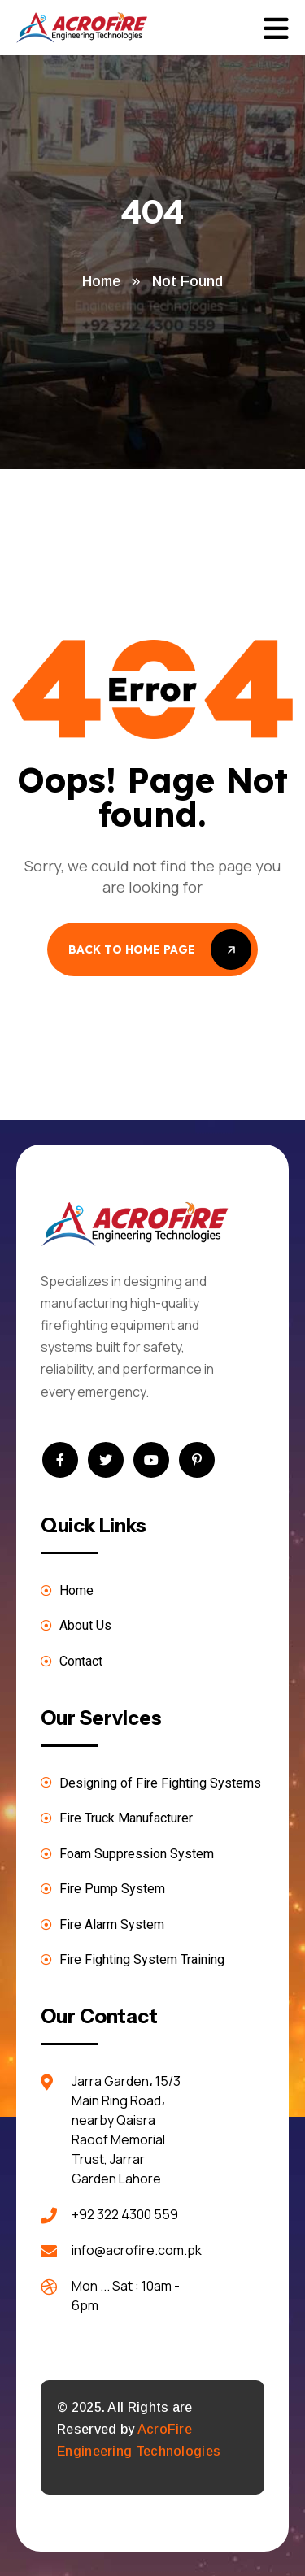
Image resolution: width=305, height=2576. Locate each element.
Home (101, 281)
